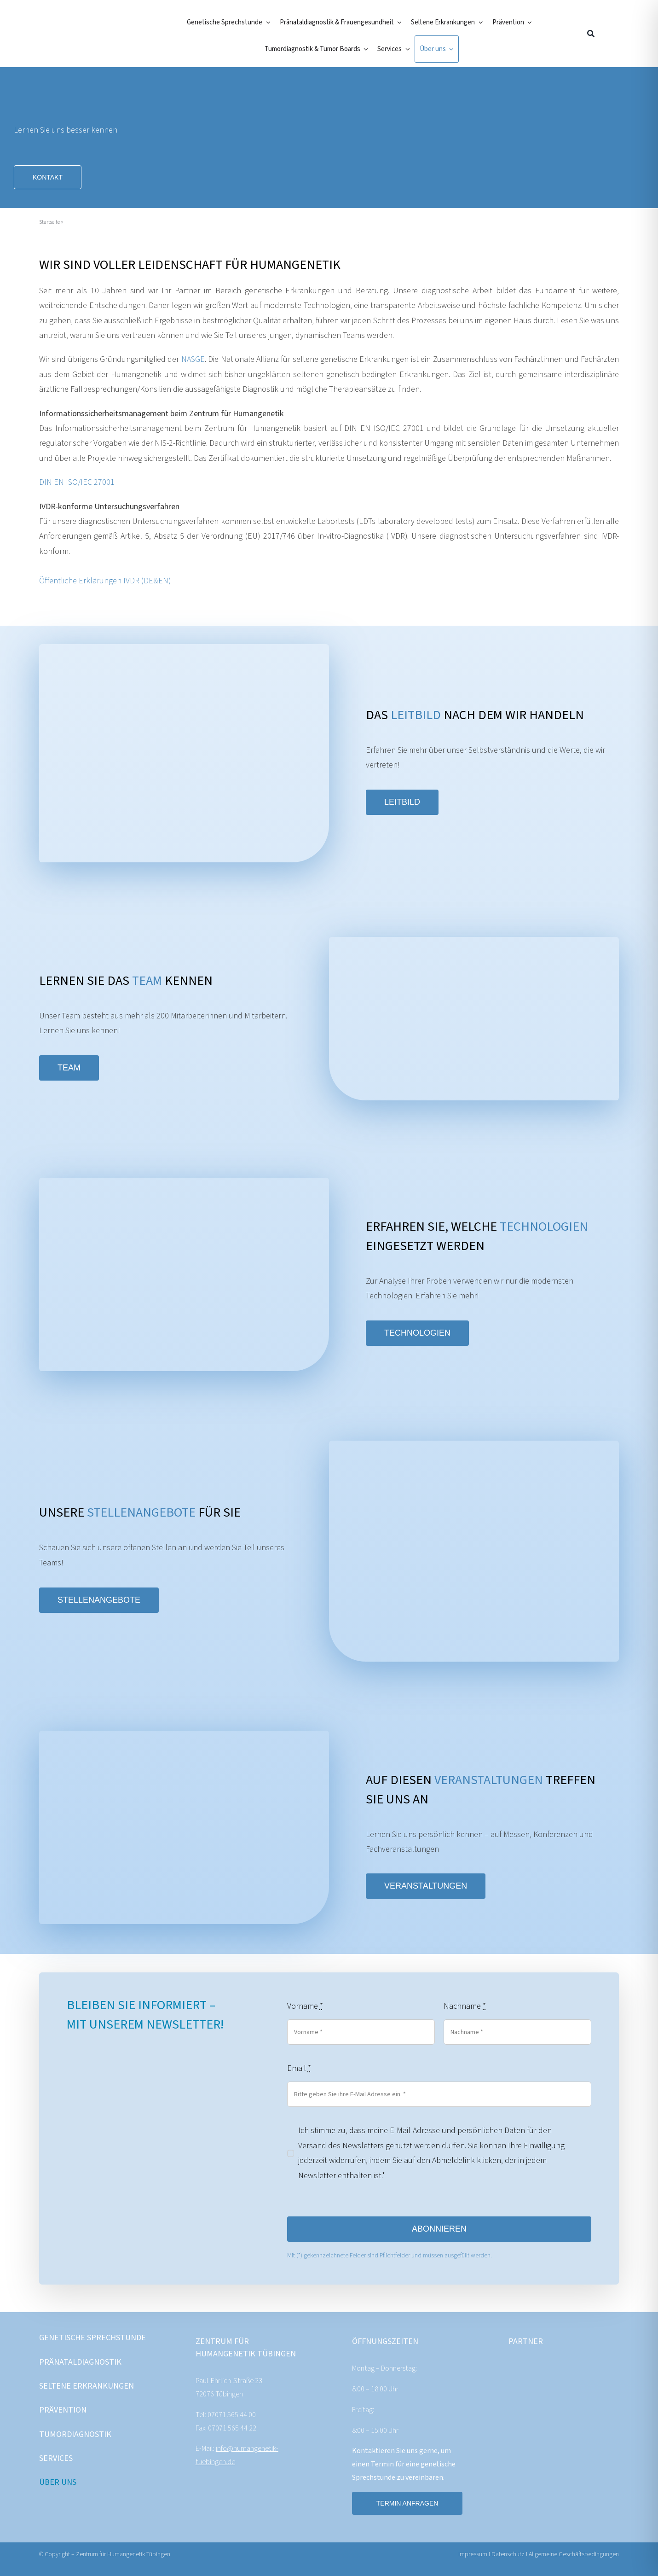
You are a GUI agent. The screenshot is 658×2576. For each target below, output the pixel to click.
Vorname (305, 2006)
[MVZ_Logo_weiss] (593, 2367)
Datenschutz (508, 2554)
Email (299, 2068)
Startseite (49, 222)
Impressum (473, 2554)
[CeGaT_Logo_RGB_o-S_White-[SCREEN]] (534, 2367)
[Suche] (591, 33)
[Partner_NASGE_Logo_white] (593, 2430)
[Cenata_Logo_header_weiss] (534, 2430)
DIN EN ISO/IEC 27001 (77, 482)
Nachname (465, 2006)
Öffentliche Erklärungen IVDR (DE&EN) (105, 581)
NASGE (193, 359)
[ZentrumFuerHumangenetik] (85, 23)
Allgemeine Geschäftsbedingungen (574, 2554)
